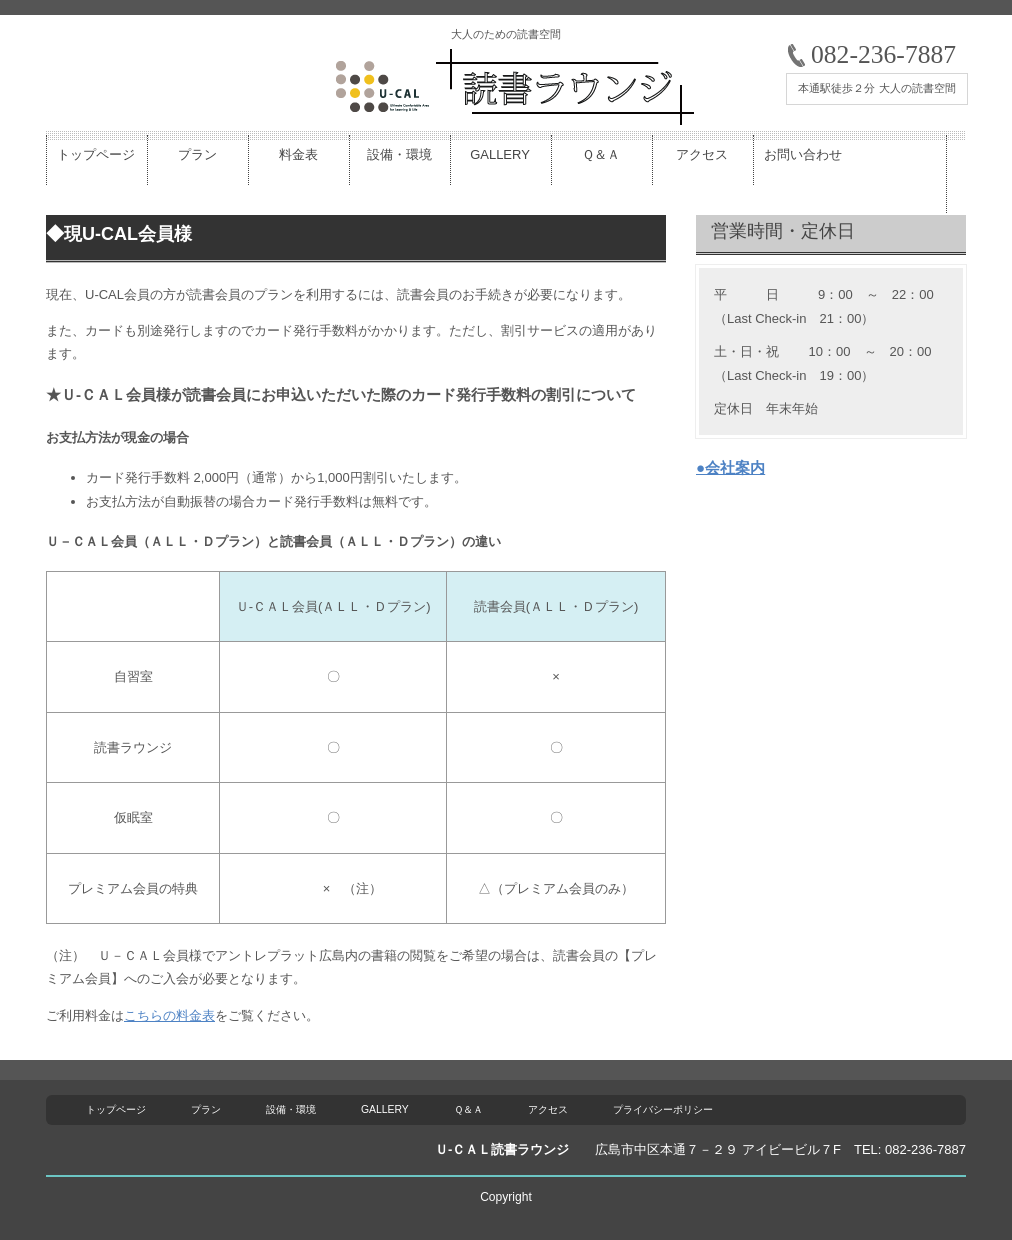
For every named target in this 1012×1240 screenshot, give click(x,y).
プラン (206, 1109)
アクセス (548, 1109)
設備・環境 (291, 1109)
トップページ (116, 1109)
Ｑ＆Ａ (468, 1109)
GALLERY (385, 1109)
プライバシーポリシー (663, 1109)
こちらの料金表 (169, 1015)
